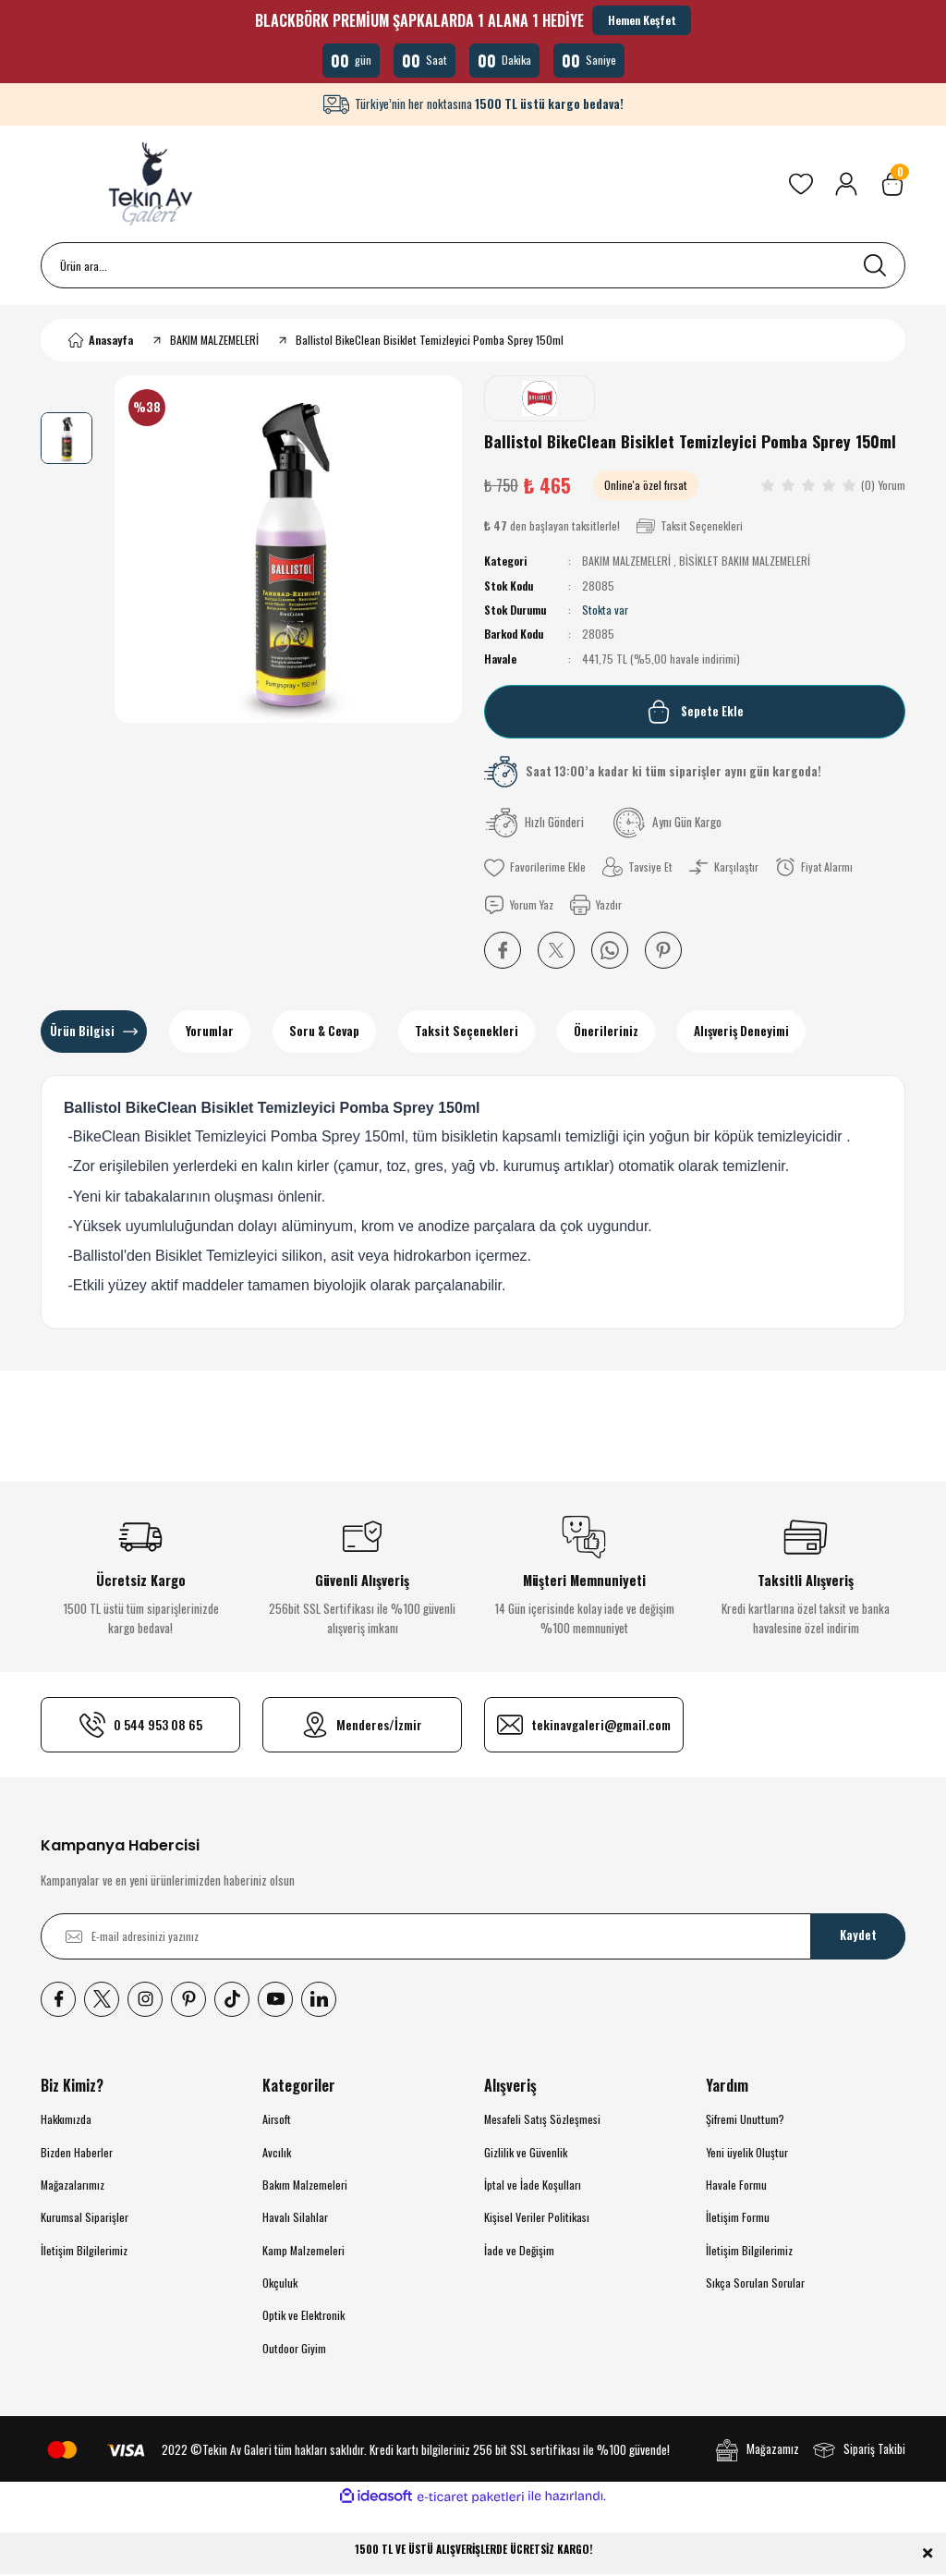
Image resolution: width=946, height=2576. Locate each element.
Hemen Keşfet (642, 20)
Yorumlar (210, 1032)
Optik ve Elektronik (303, 2317)
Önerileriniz (606, 1032)
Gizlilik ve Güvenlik (525, 2153)
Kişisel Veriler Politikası (536, 2219)
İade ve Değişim (519, 2251)
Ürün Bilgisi (82, 1032)
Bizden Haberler (77, 2153)
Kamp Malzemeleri (303, 2251)
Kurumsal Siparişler (84, 2219)
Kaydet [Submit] (858, 1937)
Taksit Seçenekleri (466, 1032)
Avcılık (276, 2153)
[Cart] (892, 186)
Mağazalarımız (72, 2186)
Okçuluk (279, 2284)
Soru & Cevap (324, 1032)
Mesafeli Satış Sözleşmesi (542, 2121)
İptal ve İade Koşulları (532, 2186)
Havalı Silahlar (295, 2219)
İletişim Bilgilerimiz (84, 2251)
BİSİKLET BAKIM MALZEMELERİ (744, 562)
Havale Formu (736, 2186)
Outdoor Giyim (294, 2349)
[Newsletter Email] (473, 1937)
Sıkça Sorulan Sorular (755, 2284)
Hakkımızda (66, 2121)
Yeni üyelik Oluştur (747, 2153)
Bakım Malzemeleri (304, 2186)
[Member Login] (846, 186)
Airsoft (276, 2121)
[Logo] (153, 185)
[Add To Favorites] (535, 869)
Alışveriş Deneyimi (741, 1032)
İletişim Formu (738, 2219)
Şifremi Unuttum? (745, 2121)
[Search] (473, 267)
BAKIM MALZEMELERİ (626, 562)
